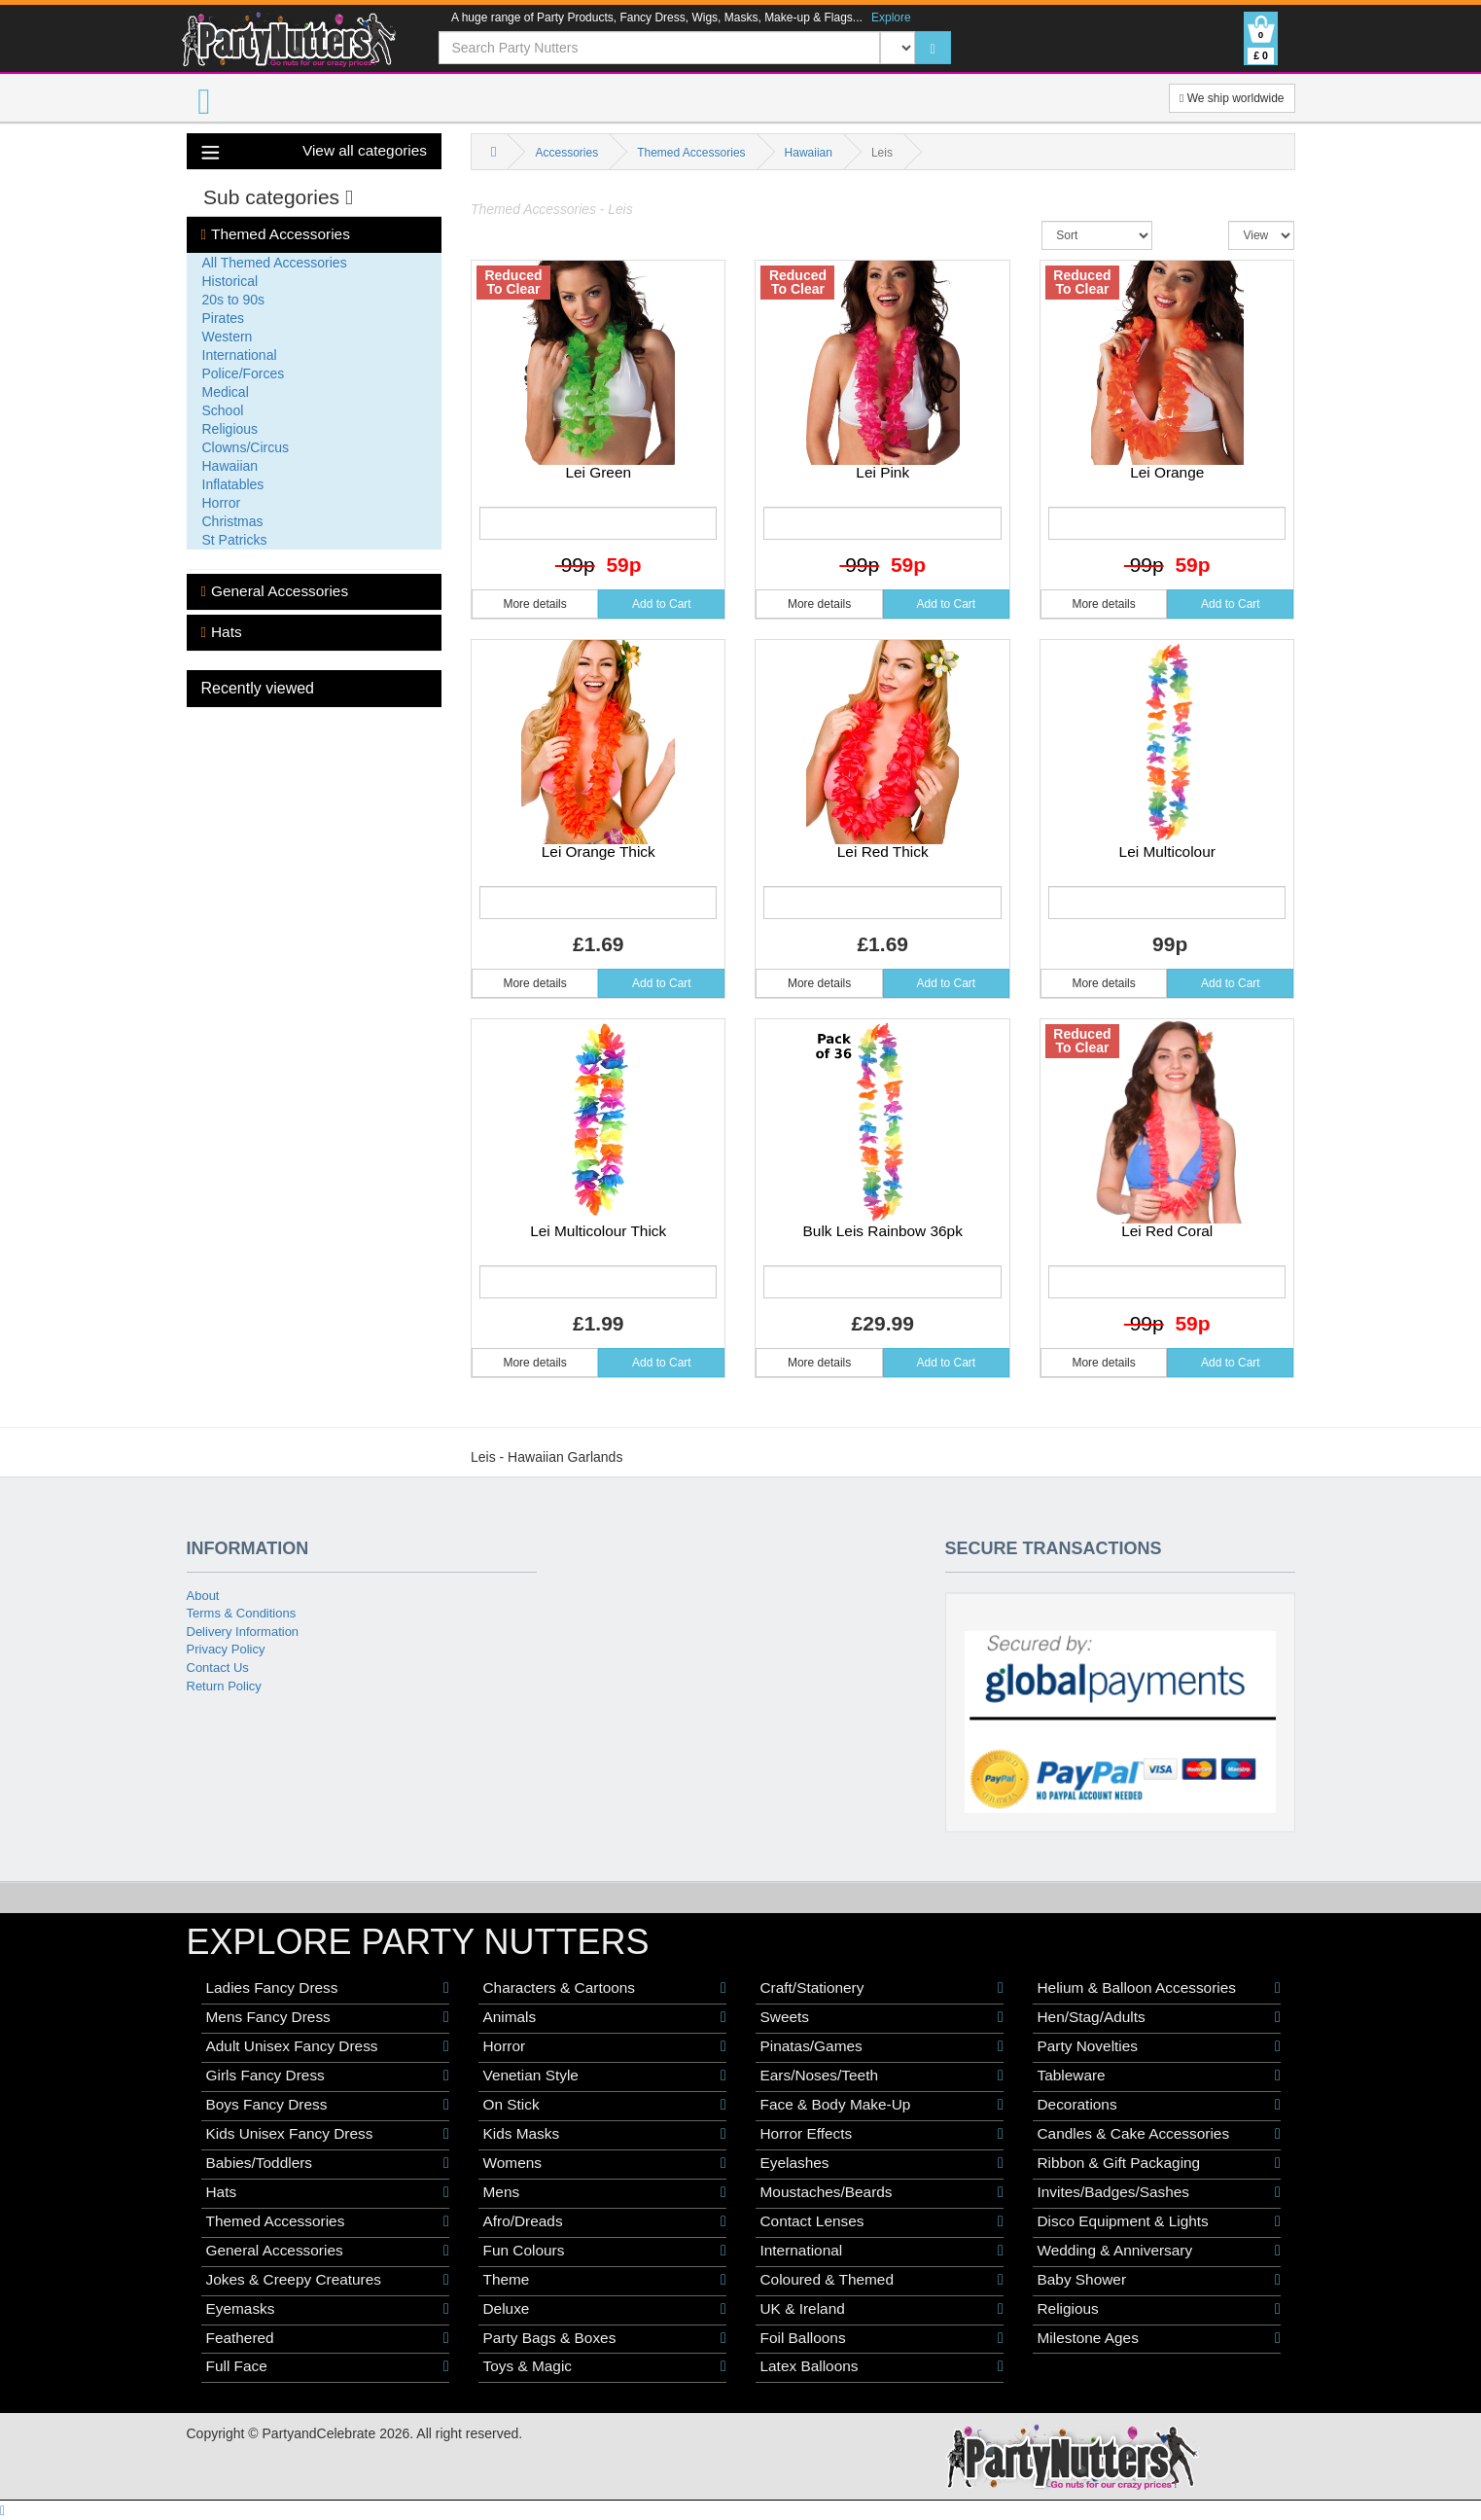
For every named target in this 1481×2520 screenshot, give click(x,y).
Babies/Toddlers (327, 2163)
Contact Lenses (882, 2221)
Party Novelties (1159, 2046)
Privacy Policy (226, 1649)
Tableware (1159, 2075)
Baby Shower (1159, 2280)
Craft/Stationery (882, 1988)
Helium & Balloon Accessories (1159, 1988)
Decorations (1159, 2104)
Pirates (223, 318)
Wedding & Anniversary (1159, 2250)
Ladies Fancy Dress (327, 1988)
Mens (604, 2192)
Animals (604, 2017)
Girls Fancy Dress (327, 2075)
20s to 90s (233, 299)
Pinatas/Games (882, 2046)
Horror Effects (882, 2134)
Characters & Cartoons (604, 1988)
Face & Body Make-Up (882, 2104)
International (239, 355)
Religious (230, 429)
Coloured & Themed (882, 2280)
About (203, 1595)
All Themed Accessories (274, 262)
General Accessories (275, 591)
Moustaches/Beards (882, 2192)
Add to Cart (661, 604)
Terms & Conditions (242, 1613)
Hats (221, 632)
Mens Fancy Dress (327, 2017)
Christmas (233, 521)
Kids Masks (604, 2134)
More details (534, 604)
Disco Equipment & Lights (1159, 2221)
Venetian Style (604, 2075)
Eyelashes (882, 2163)
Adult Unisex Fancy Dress (327, 2046)
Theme (604, 2280)
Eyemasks (327, 2309)
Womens (604, 2163)
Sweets (882, 2017)
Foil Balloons (882, 2338)
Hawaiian (230, 466)
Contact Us (218, 1667)
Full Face (327, 2366)
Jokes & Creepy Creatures (327, 2280)
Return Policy (224, 1686)
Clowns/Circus (245, 447)
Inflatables (233, 484)
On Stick (604, 2104)
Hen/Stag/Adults (1159, 2017)
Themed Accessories (275, 234)
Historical (230, 281)
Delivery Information (243, 1631)
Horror (221, 503)
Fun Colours (604, 2250)
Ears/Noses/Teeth (882, 2075)
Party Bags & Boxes (604, 2338)
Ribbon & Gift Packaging (1159, 2163)
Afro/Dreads (604, 2221)
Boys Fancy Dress (327, 2104)
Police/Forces (243, 373)
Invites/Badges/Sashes (1159, 2192)
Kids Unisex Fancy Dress (327, 2134)
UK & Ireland (882, 2309)
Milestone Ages (1159, 2338)
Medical (225, 392)
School (223, 410)
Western (227, 336)
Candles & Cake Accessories (1159, 2134)
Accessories (566, 153)
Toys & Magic (604, 2366)
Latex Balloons (882, 2366)
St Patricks (234, 540)
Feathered (327, 2338)
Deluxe (604, 2309)
